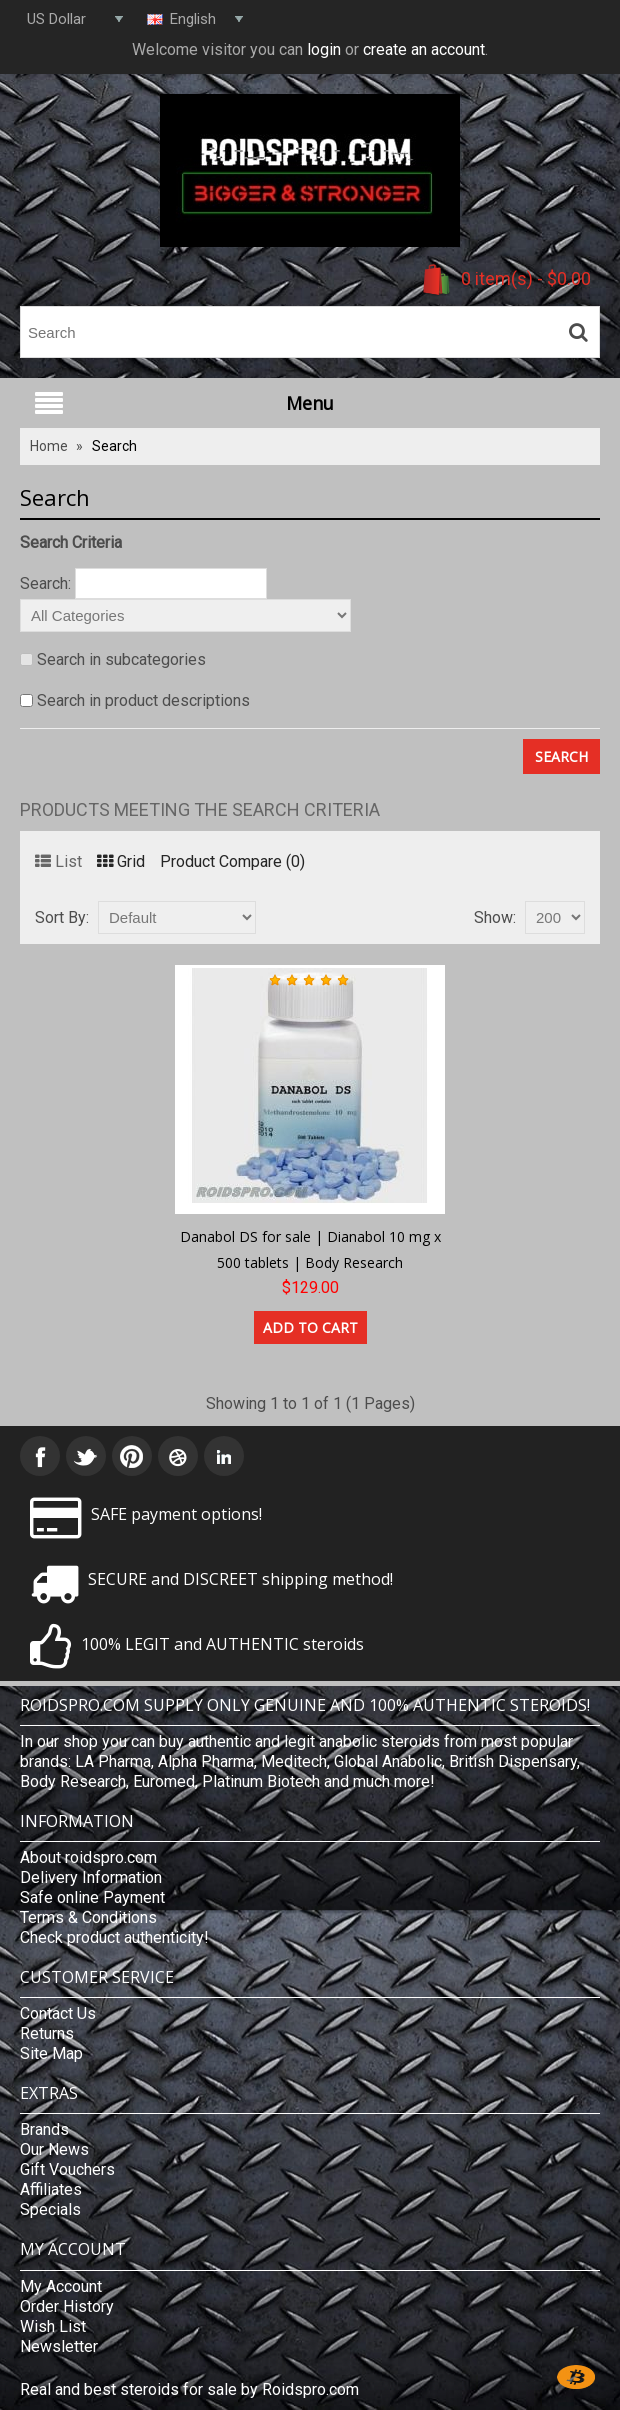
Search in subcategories (121, 659)
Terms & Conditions (88, 1917)
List (58, 861)
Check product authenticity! (114, 1937)
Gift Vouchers (67, 2169)
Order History (67, 2306)
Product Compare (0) (232, 861)
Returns (47, 2033)
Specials (50, 2209)
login (324, 49)
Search (114, 446)
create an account (424, 49)
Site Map (51, 2053)
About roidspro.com (88, 1857)
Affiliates (51, 2189)
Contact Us (58, 2013)
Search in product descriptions (143, 700)
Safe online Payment (92, 1897)
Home (49, 446)
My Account (61, 2286)
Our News (54, 2149)
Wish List (53, 2326)
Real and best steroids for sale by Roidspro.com (189, 2389)
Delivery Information (91, 1877)
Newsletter (59, 2346)
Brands (44, 2129)
